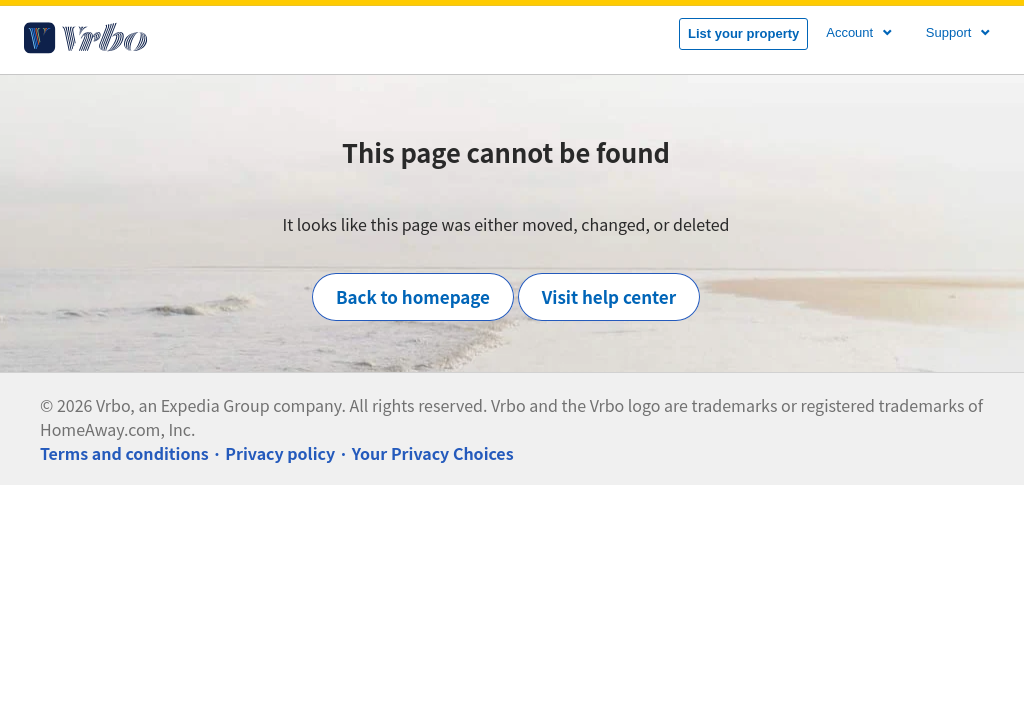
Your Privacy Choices (433, 453)
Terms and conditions (124, 453)
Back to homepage (413, 296)
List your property (743, 33)
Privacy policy (280, 453)
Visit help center (609, 296)
